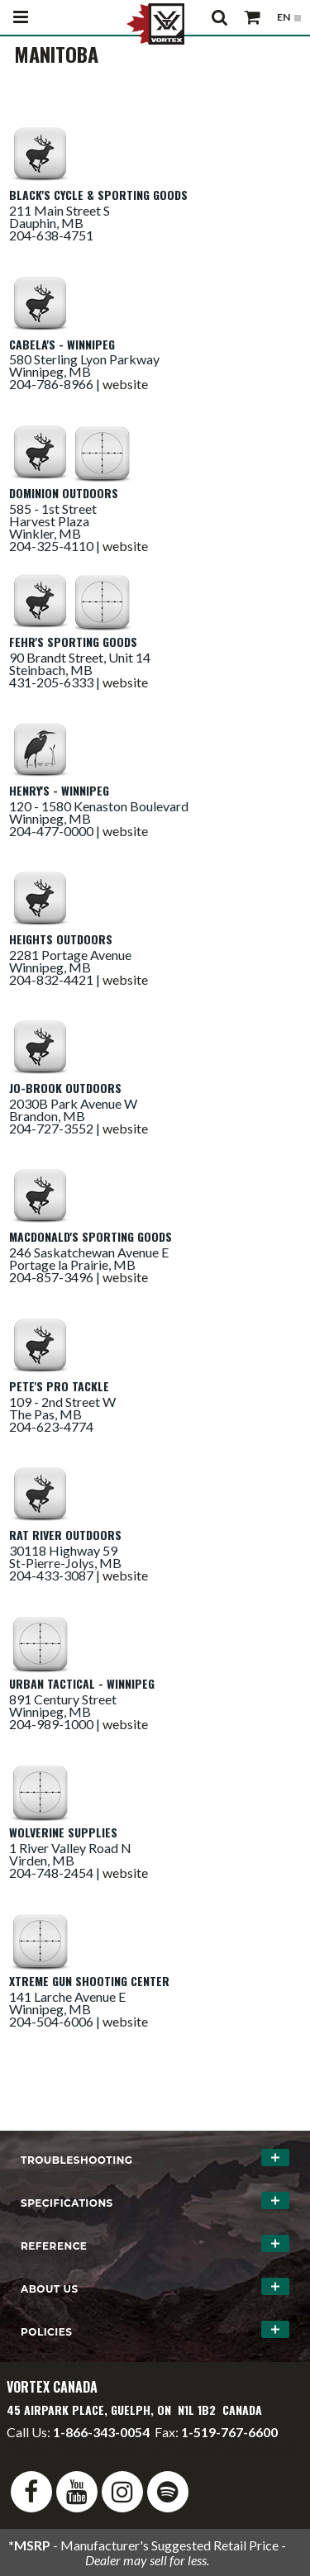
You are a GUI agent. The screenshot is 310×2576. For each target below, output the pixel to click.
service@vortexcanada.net (224, 2447)
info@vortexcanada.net (73, 2447)
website (125, 384)
